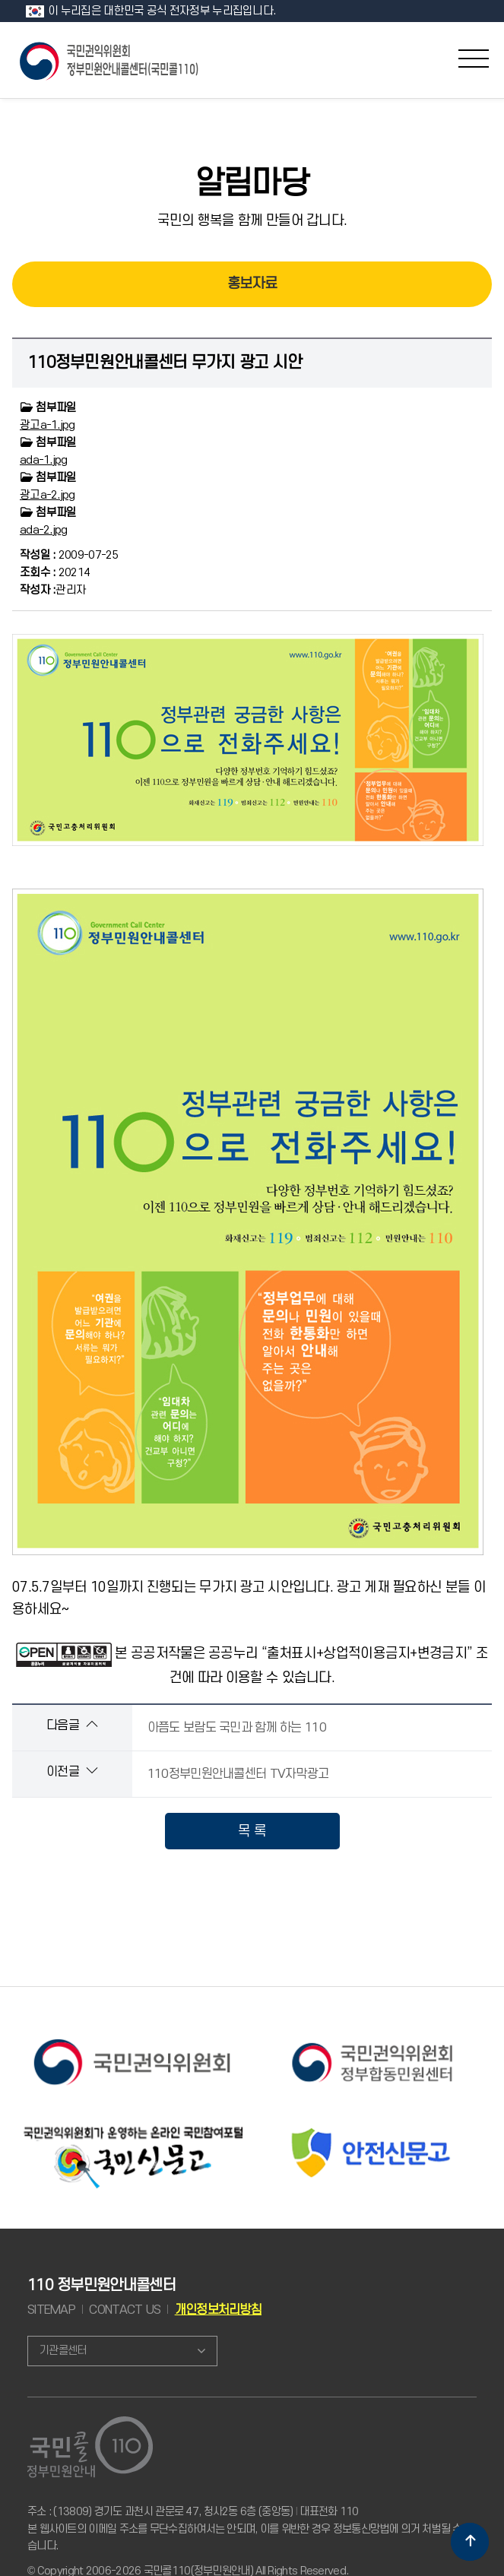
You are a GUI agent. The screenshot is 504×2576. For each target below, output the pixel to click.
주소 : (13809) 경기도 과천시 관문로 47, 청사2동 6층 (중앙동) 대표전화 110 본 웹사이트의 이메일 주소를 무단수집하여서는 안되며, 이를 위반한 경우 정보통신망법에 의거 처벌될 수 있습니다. (250, 2528)
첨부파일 (48, 407)
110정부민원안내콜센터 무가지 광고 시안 (165, 362)
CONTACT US (124, 2310)
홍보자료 (252, 284)
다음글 (71, 1725)
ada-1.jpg (44, 460)
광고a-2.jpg (47, 495)
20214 (55, 572)
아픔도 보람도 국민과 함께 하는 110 (236, 1728)
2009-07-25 (69, 555)
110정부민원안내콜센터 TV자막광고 (238, 1774)
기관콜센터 (63, 2350)
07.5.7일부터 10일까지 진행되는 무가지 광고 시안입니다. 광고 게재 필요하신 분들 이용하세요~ (249, 1125)
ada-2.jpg (44, 530)
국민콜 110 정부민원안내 (110, 59)
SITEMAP (51, 2310)
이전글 (71, 1771)
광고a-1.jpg (47, 425)
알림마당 (252, 183)
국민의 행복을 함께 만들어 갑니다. (252, 220)
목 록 (252, 1831)
